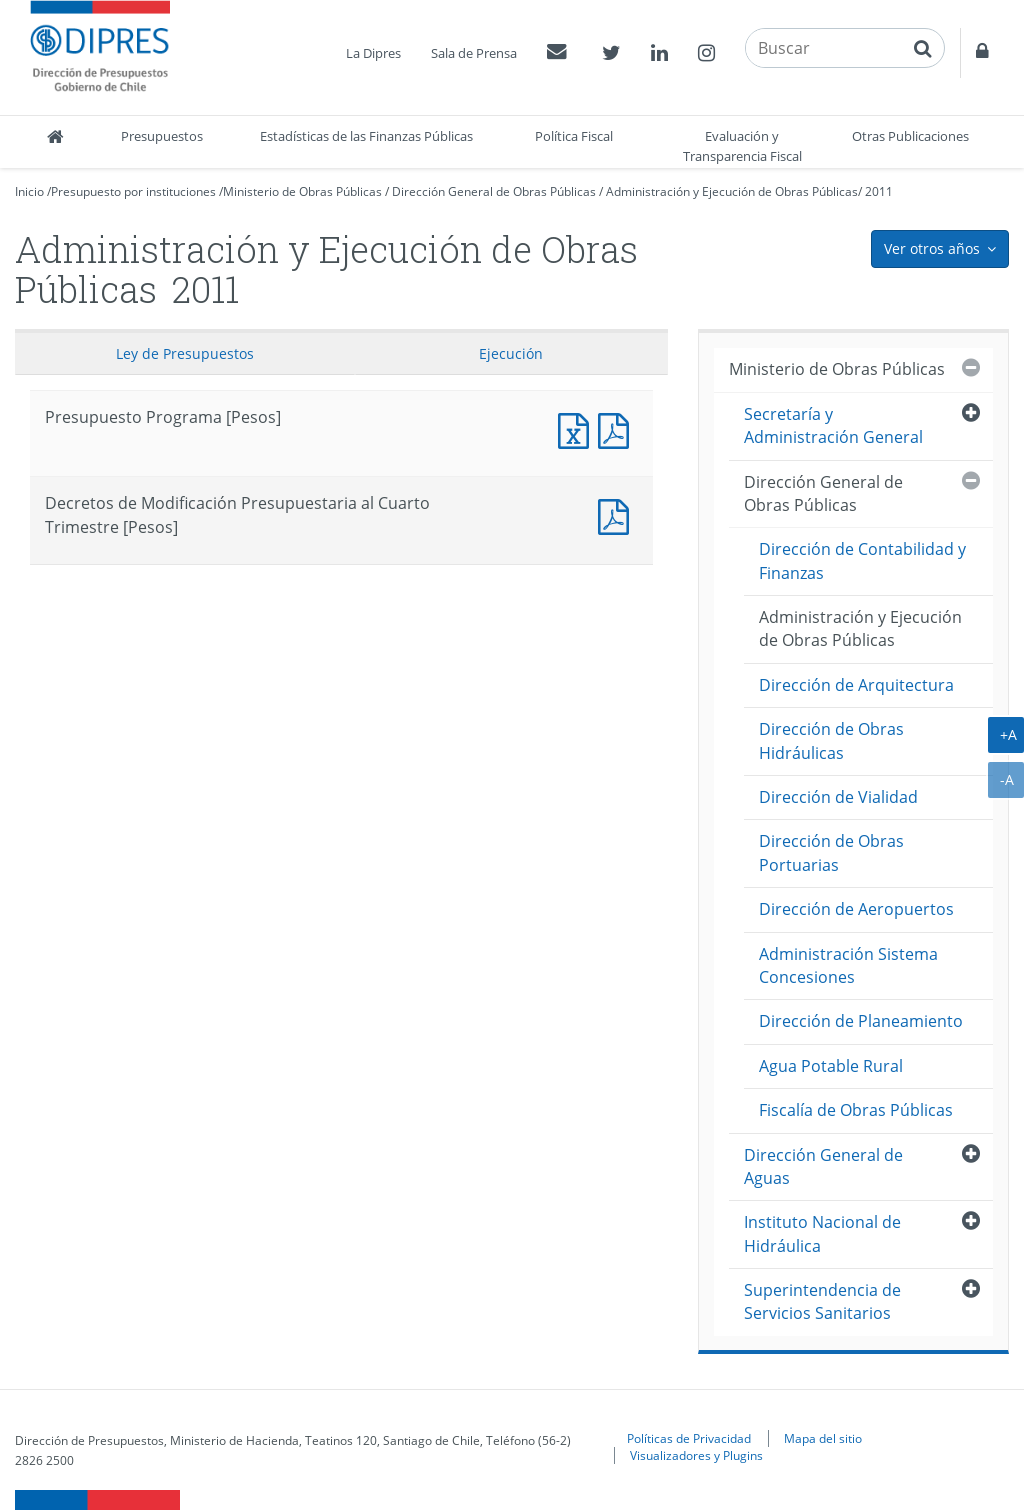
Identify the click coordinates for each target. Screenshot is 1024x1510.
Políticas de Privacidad (689, 1438)
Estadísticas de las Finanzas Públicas (366, 136)
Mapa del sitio (823, 1438)
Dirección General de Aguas (823, 1166)
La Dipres (373, 53)
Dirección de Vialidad (838, 797)
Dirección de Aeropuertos (856, 909)
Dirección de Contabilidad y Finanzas (862, 560)
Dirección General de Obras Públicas (494, 191)
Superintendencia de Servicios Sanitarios (822, 1301)
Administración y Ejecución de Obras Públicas (732, 191)
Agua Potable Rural (831, 1066)
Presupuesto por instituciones (133, 191)
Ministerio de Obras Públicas (302, 191)
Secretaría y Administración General (833, 425)
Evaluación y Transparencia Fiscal (742, 146)
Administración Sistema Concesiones (848, 965)
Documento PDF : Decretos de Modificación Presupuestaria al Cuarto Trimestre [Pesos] (618, 514)
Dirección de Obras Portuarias (831, 852)
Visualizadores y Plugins (696, 1455)
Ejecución (511, 353)
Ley (185, 353)
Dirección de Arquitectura (856, 685)
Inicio (29, 191)
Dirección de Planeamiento (861, 1021)
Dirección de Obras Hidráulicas (831, 740)
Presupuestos (162, 136)
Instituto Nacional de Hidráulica (822, 1233)
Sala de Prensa (474, 53)
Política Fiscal (574, 136)
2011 (879, 191)
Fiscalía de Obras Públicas (856, 1110)
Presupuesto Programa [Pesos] (578, 428)
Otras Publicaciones (910, 136)
